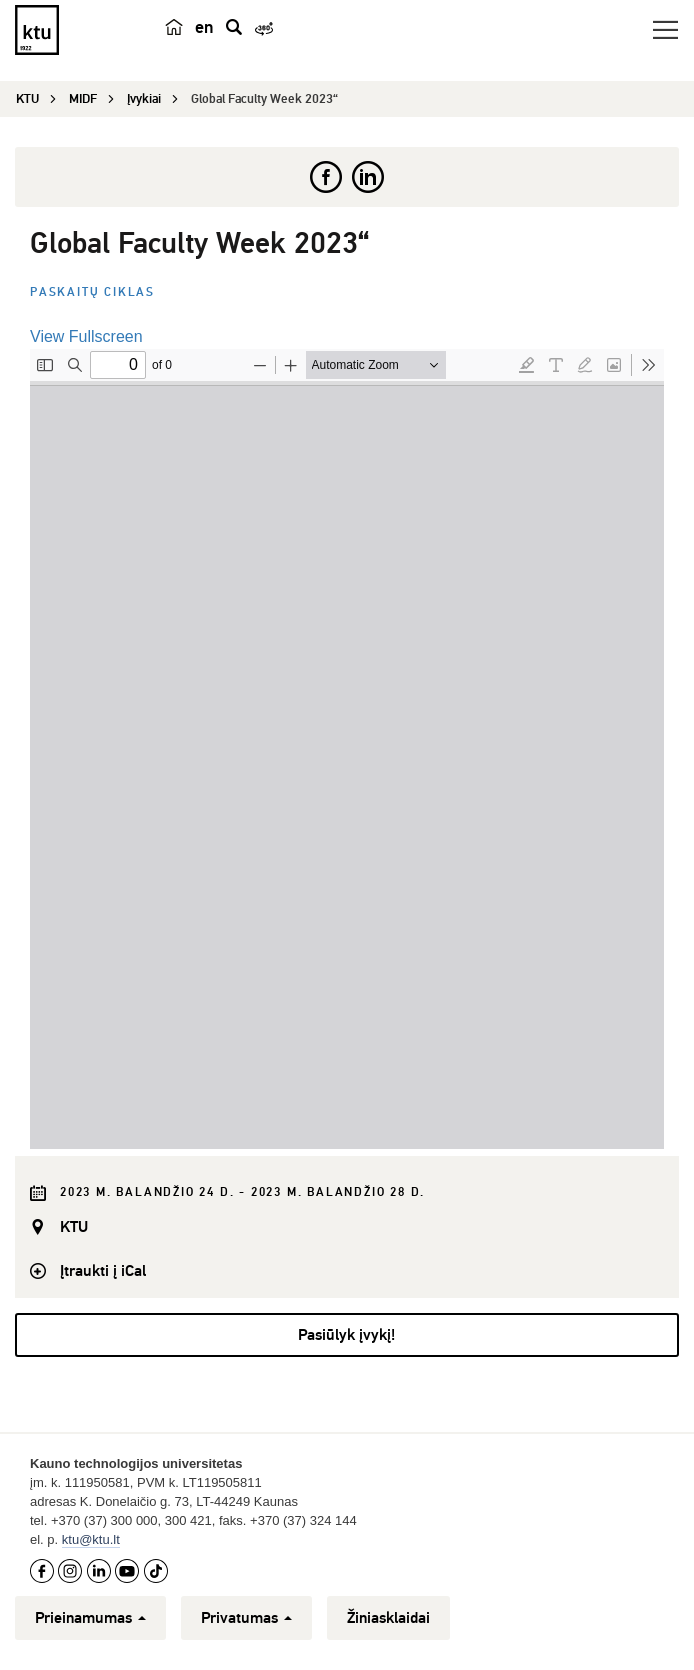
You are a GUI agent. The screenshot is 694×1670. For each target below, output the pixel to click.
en (204, 27)
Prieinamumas (90, 1618)
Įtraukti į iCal (103, 1271)
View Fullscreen (86, 336)
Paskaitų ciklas (92, 292)
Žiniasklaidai (388, 1618)
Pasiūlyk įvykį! (346, 1335)
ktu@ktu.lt (91, 1539)
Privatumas (246, 1618)
